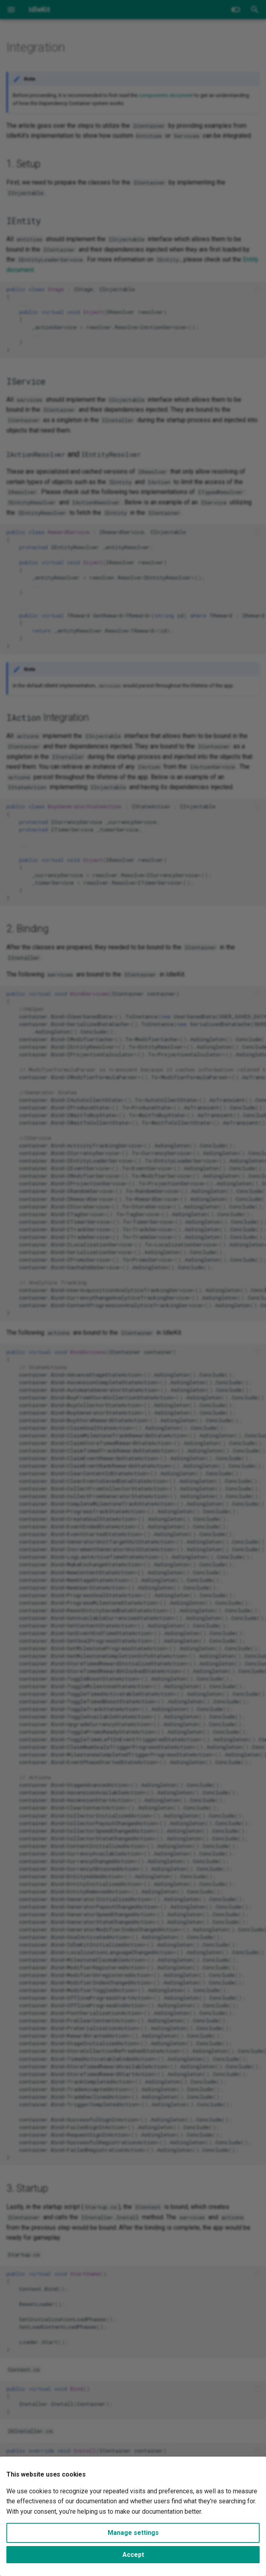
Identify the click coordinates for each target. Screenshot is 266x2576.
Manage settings (133, 2532)
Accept (133, 2554)
